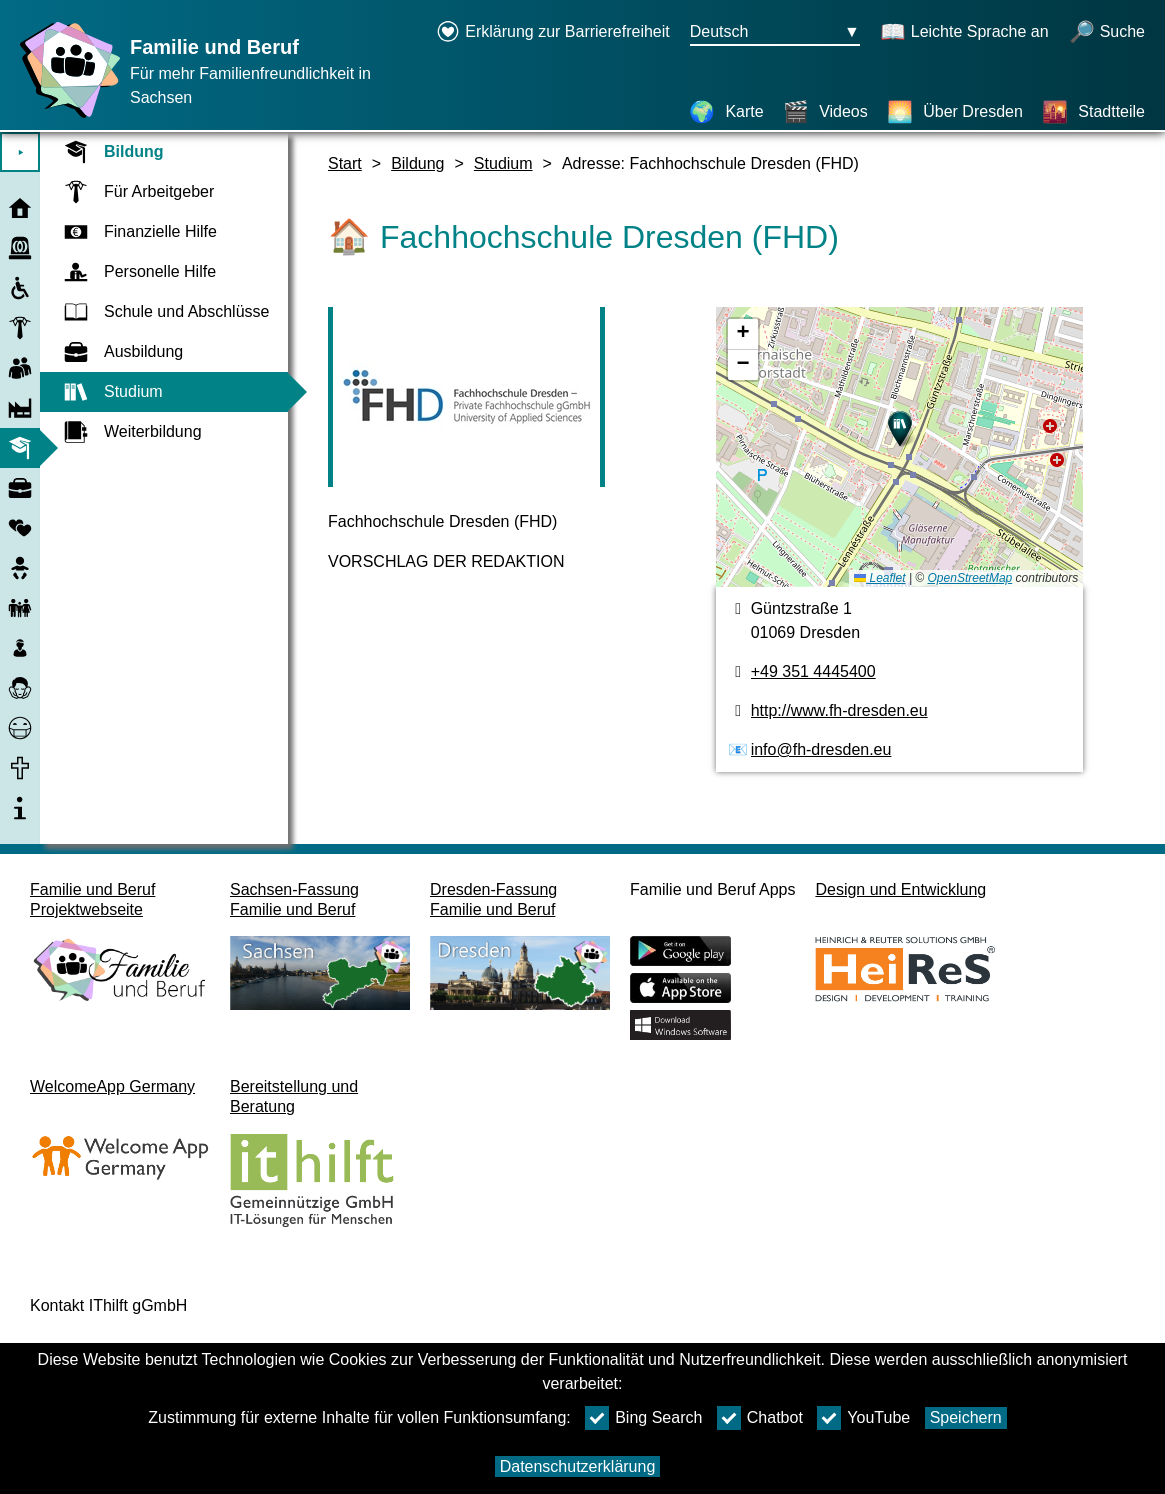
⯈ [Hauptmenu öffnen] (20, 152)
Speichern (966, 1417)
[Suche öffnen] (1107, 33)
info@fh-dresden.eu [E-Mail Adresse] (821, 749)
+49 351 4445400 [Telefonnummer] (813, 671)
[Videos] (825, 112)
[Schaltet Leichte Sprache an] (964, 33)
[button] (900, 429)
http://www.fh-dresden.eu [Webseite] (839, 710)
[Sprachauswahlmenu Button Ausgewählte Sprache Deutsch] (775, 33)
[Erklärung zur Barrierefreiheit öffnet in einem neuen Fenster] (553, 33)
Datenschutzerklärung (578, 1466)
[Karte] (726, 112)
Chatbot (760, 1418)
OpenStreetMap (970, 578)
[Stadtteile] (1093, 112)
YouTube (863, 1418)
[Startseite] (65, 117)
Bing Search (643, 1418)
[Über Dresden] (955, 112)
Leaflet (879, 578)
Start (345, 163)
